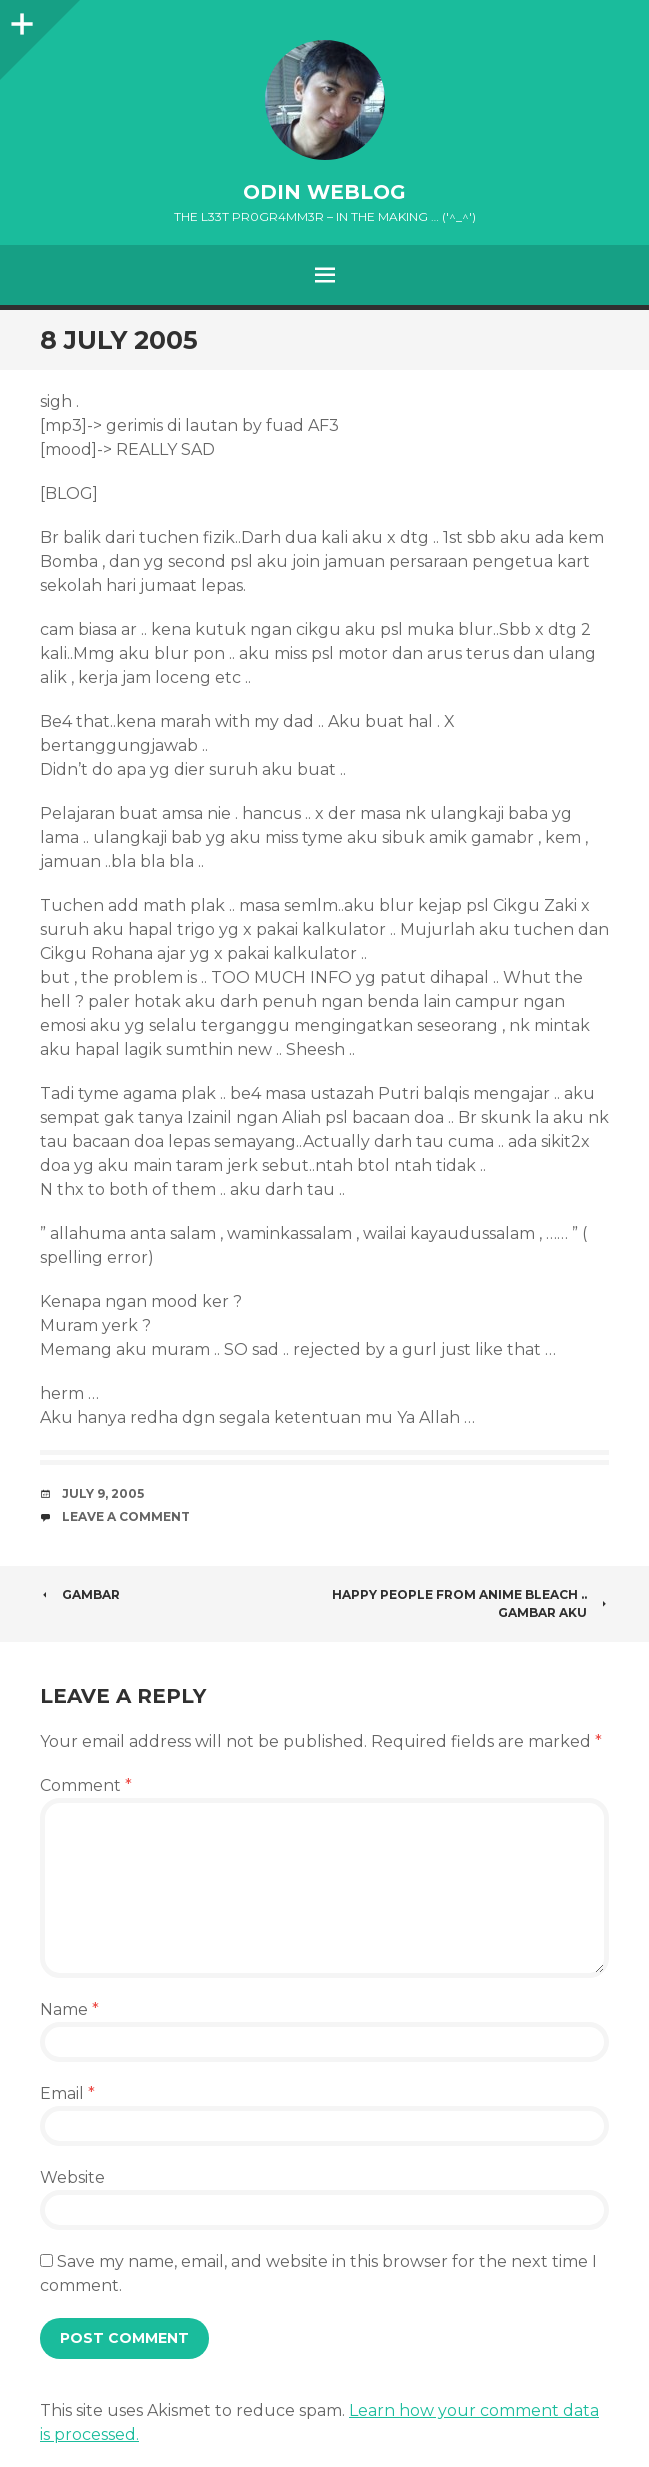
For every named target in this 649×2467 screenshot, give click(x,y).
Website (72, 2177)
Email (67, 2093)
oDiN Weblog (324, 192)
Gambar (80, 1594)
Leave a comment (126, 1516)
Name (69, 2009)
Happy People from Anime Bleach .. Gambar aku (470, 1603)
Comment (86, 1785)
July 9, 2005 (103, 1493)
